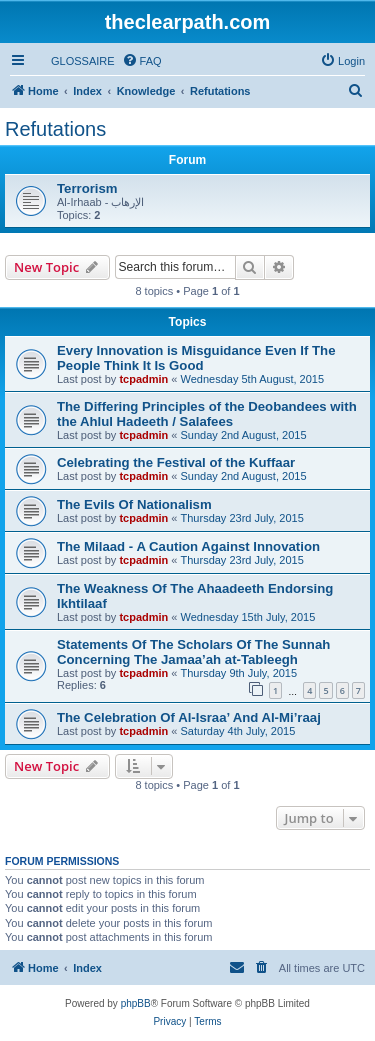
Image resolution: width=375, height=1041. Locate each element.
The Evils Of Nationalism (134, 504)
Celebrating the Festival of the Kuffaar (176, 462)
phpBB (136, 1003)
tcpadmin (143, 379)
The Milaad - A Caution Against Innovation (188, 546)
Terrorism (87, 188)
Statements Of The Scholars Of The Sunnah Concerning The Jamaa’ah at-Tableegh (193, 652)
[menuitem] (74, 61)
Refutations (55, 129)
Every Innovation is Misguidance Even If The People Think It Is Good (196, 358)
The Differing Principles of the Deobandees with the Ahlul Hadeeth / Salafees (207, 414)
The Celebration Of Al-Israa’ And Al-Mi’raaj (189, 717)
